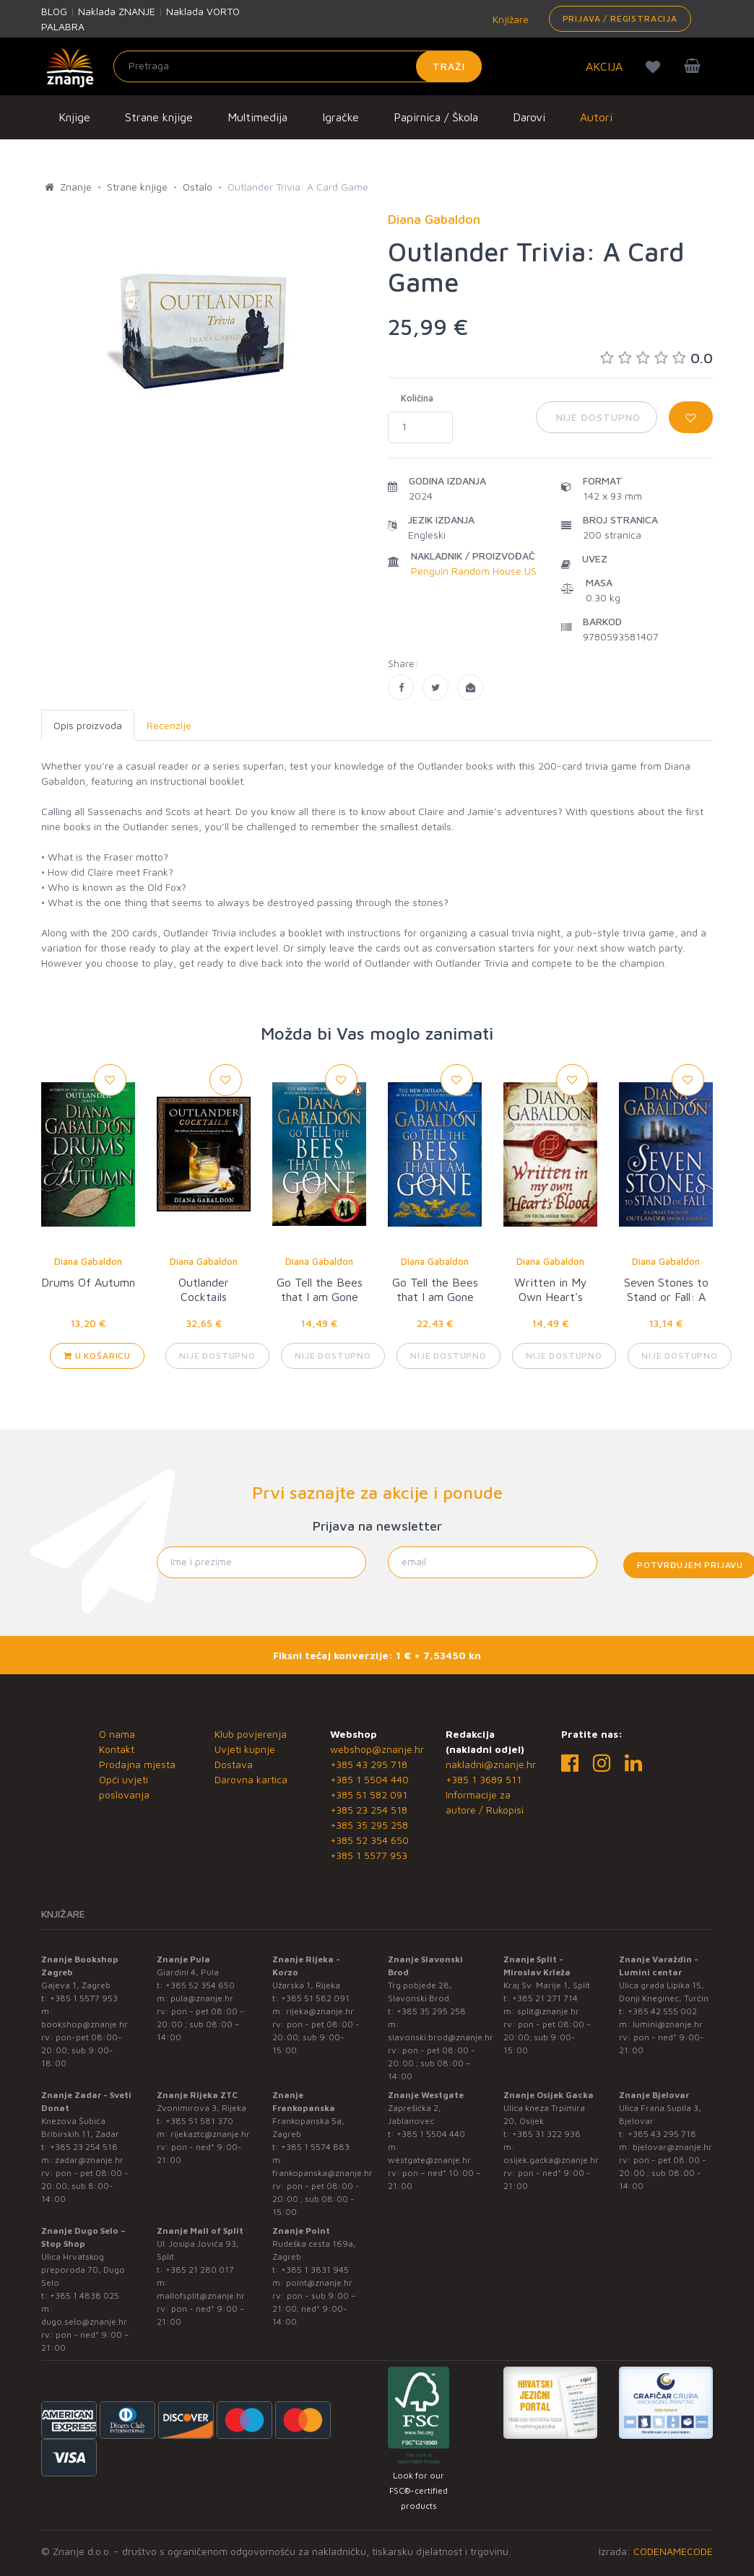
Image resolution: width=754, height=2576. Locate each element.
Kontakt (116, 1749)
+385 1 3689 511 (483, 1779)
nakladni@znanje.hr (491, 1764)
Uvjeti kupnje (244, 1749)
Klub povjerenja (250, 1734)
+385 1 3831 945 (315, 2269)
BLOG (54, 11)
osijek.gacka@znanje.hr (551, 2159)
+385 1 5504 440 (369, 1779)
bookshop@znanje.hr (84, 2024)
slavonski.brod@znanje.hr (440, 2037)
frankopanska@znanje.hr (322, 2172)
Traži (449, 66)
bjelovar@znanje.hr (672, 2146)
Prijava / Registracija (620, 18)
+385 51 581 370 (199, 2120)
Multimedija (257, 116)
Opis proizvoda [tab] (87, 725)
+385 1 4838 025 (84, 2295)
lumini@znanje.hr (668, 2024)
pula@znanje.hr (201, 1998)
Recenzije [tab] (169, 725)
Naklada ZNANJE (116, 11)
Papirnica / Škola (436, 116)
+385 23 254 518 (368, 1809)
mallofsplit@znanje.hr (201, 2295)
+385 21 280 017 (199, 2269)
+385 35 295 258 (369, 1825)
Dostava (233, 1764)
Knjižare (509, 19)
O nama (117, 1734)
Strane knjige (159, 116)
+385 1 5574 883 (315, 2146)
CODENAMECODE (673, 2551)
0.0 (656, 357)
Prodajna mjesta (137, 1764)
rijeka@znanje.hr (320, 2011)
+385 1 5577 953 (368, 1855)
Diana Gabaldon (88, 1261)
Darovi (529, 116)
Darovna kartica (250, 1779)
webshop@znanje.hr (377, 1749)
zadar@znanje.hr (89, 2159)
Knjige (74, 116)
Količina (417, 398)
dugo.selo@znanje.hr (84, 2321)
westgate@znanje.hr (429, 2159)
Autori (596, 116)
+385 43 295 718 (368, 1764)
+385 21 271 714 (545, 1998)
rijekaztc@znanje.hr (210, 2133)
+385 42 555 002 (662, 2011)
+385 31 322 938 (546, 2133)
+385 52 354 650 (369, 1840)
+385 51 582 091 (368, 1794)
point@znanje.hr (319, 2282)
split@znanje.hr (548, 2011)
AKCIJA (604, 66)
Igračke (340, 116)
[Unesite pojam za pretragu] (297, 66)
